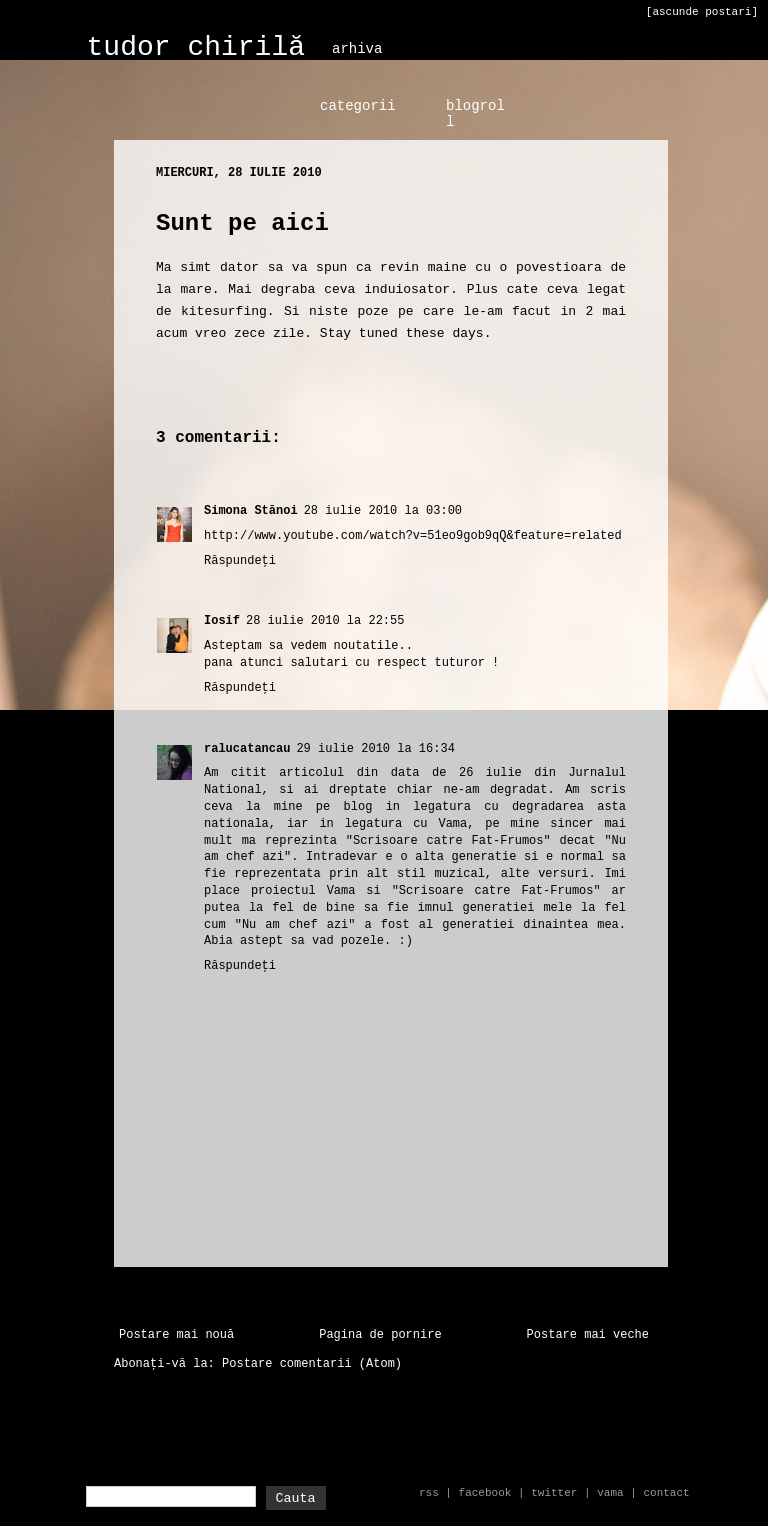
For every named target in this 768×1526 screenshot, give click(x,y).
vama (610, 1493)
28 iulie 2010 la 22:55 (325, 621)
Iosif (222, 621)
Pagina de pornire (380, 1335)
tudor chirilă (196, 47)
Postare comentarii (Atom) (312, 1364)
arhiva (357, 49)
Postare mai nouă (176, 1335)
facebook (485, 1493)
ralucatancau (247, 749)
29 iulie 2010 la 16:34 (375, 749)
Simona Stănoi (251, 511)
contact (666, 1493)
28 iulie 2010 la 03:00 (383, 511)
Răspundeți (240, 561)
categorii (358, 106)
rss (429, 1493)
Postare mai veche (588, 1335)
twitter (554, 1493)
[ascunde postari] (702, 12)
